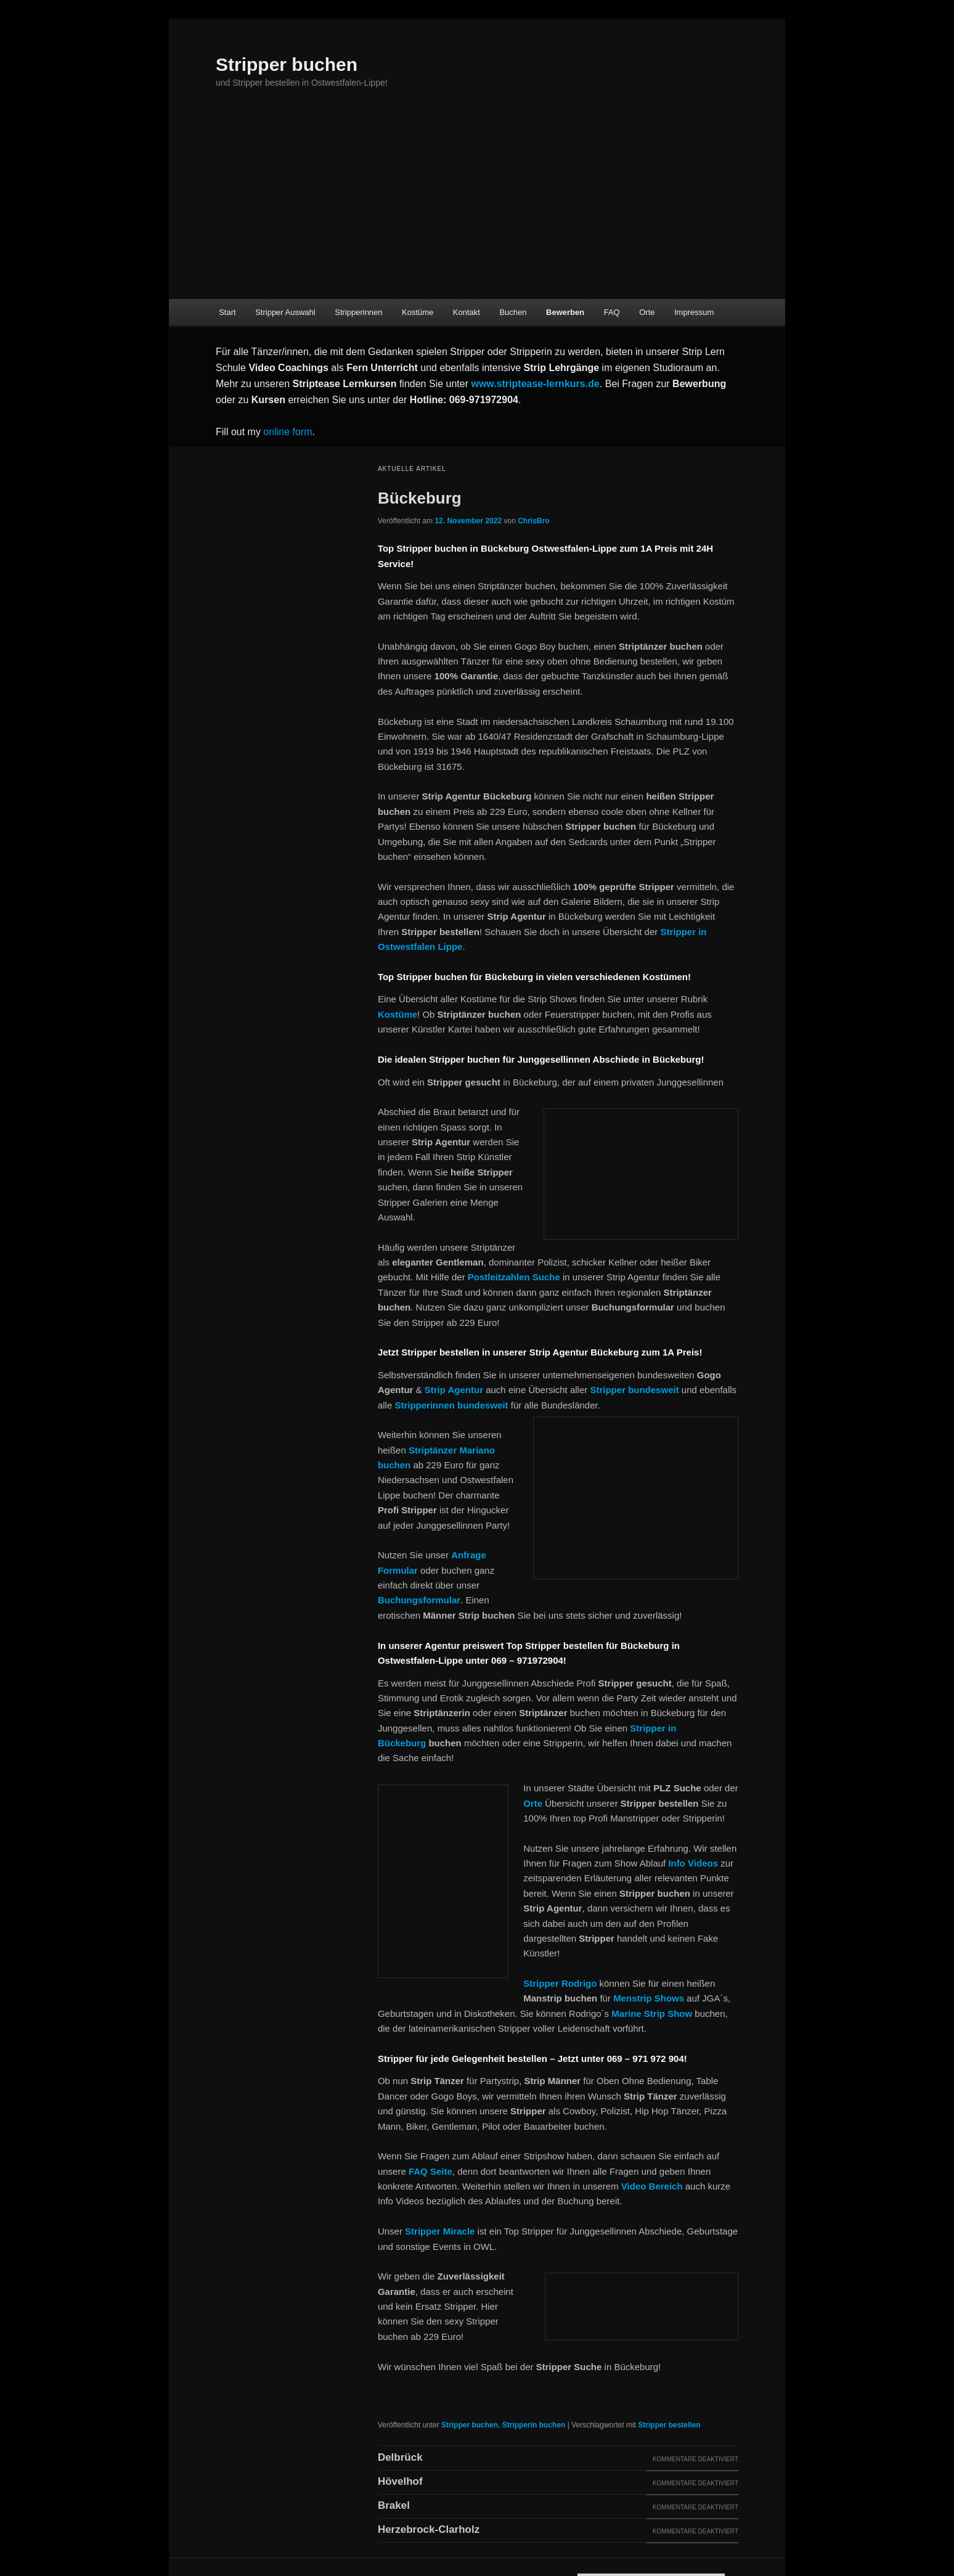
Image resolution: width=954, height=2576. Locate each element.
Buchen (512, 312)
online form (287, 432)
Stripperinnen (358, 312)
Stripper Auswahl (285, 312)
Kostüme (417, 312)
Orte (646, 312)
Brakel (394, 2505)
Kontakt (466, 312)
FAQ (612, 312)
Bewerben (565, 312)
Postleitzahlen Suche (514, 1277)
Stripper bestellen (669, 2425)
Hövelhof (400, 2481)
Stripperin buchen (534, 2425)
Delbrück (400, 2457)
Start (227, 312)
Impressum (694, 312)
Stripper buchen (286, 64)
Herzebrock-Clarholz (428, 2529)
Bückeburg (420, 498)
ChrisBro (533, 521)
